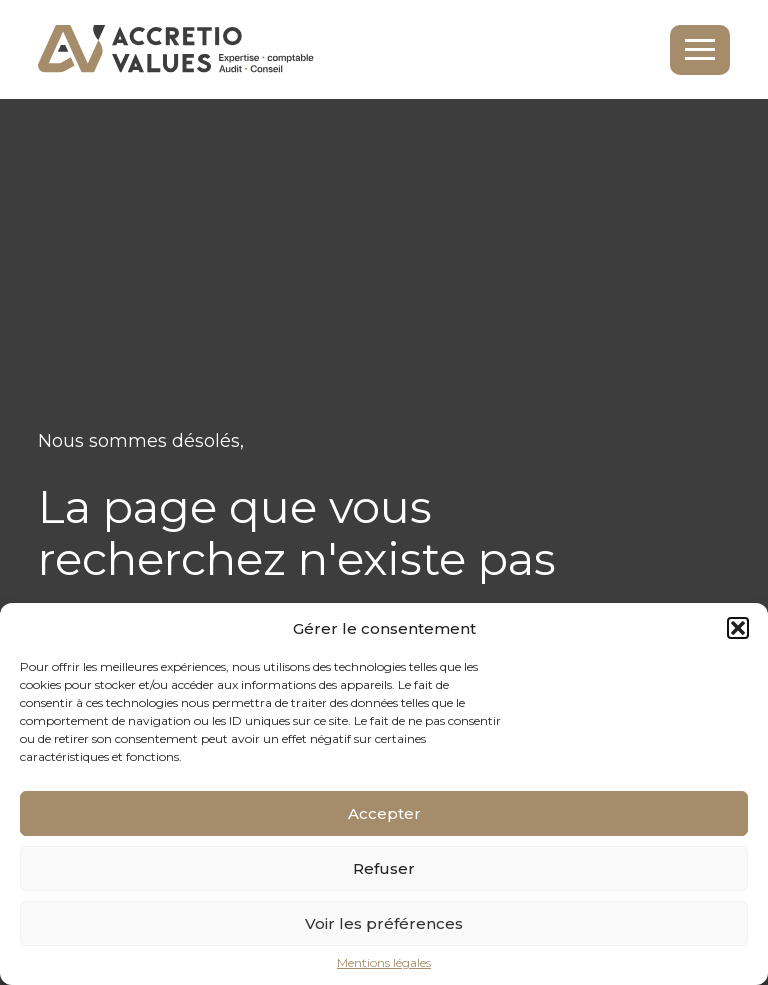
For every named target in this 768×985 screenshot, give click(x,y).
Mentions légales (384, 963)
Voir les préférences (384, 923)
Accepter (384, 813)
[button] (738, 628)
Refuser (384, 868)
